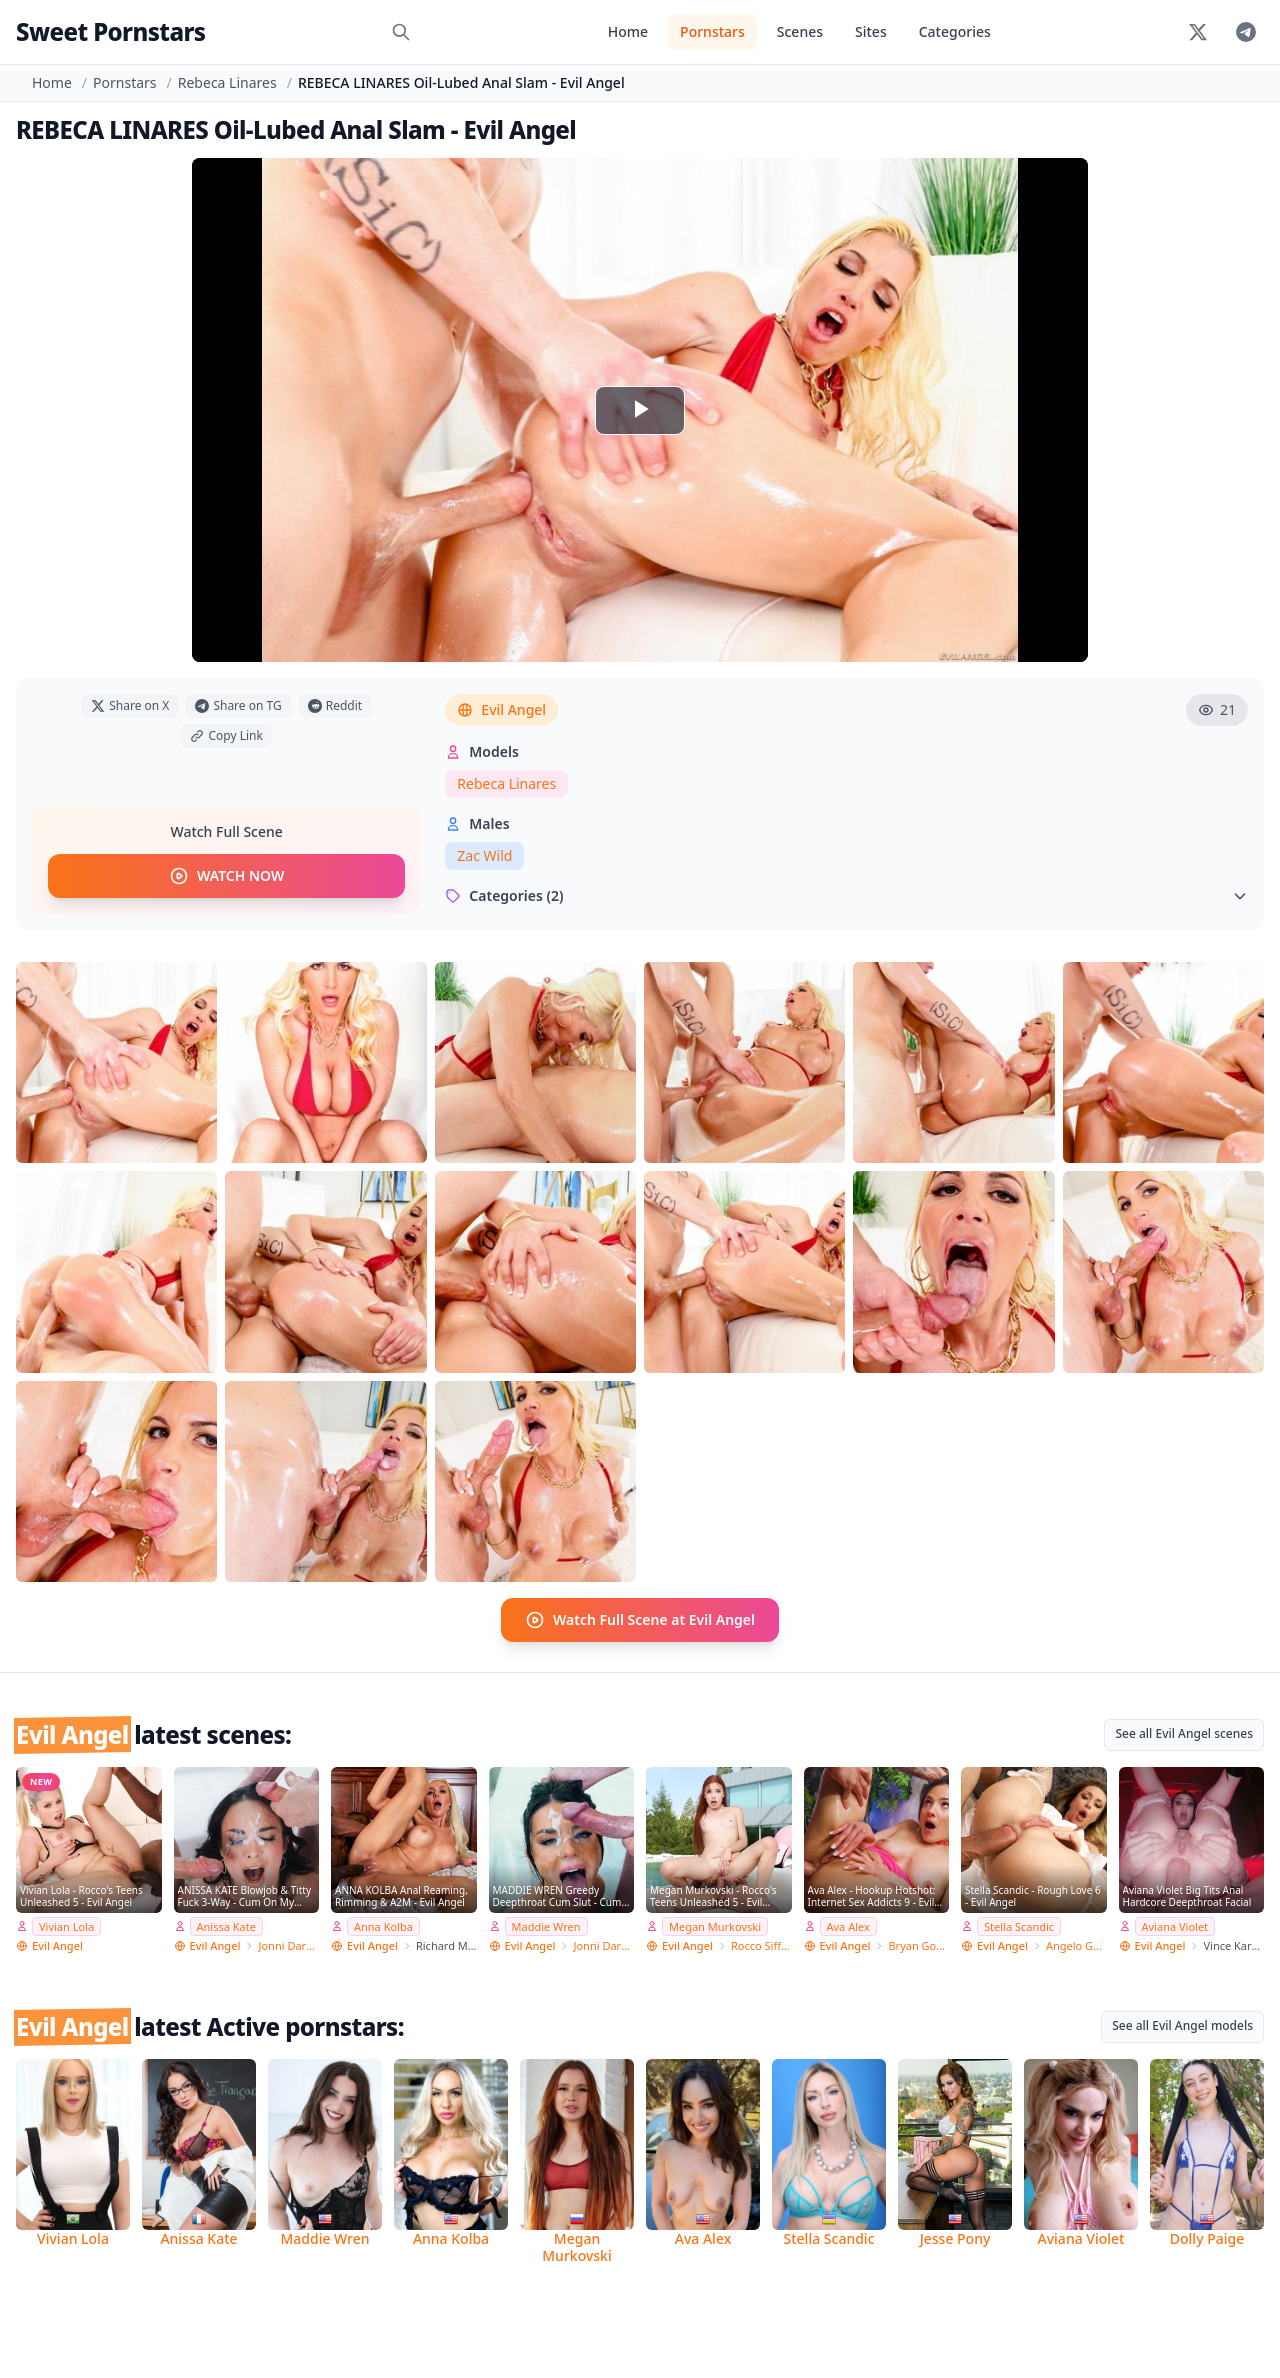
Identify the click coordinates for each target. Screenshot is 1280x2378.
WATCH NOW (226, 876)
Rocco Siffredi (761, 1945)
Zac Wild (484, 855)
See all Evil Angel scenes (1184, 1733)
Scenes (800, 31)
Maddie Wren (546, 1926)
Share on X (130, 705)
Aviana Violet (1175, 1926)
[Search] (401, 32)
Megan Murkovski (715, 1926)
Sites (871, 31)
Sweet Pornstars (110, 31)
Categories (955, 31)
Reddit (335, 705)
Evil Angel (501, 709)
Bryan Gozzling (918, 1945)
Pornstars (712, 31)
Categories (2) (846, 895)
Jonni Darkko (288, 1945)
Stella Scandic (1019, 1926)
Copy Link (226, 735)
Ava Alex (848, 1926)
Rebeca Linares (227, 82)
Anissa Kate (226, 1926)
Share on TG (238, 705)
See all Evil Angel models (1182, 2025)
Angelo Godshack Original (1076, 1945)
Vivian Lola (66, 1926)
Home (628, 31)
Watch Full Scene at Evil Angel (640, 1620)
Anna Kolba (383, 1926)
